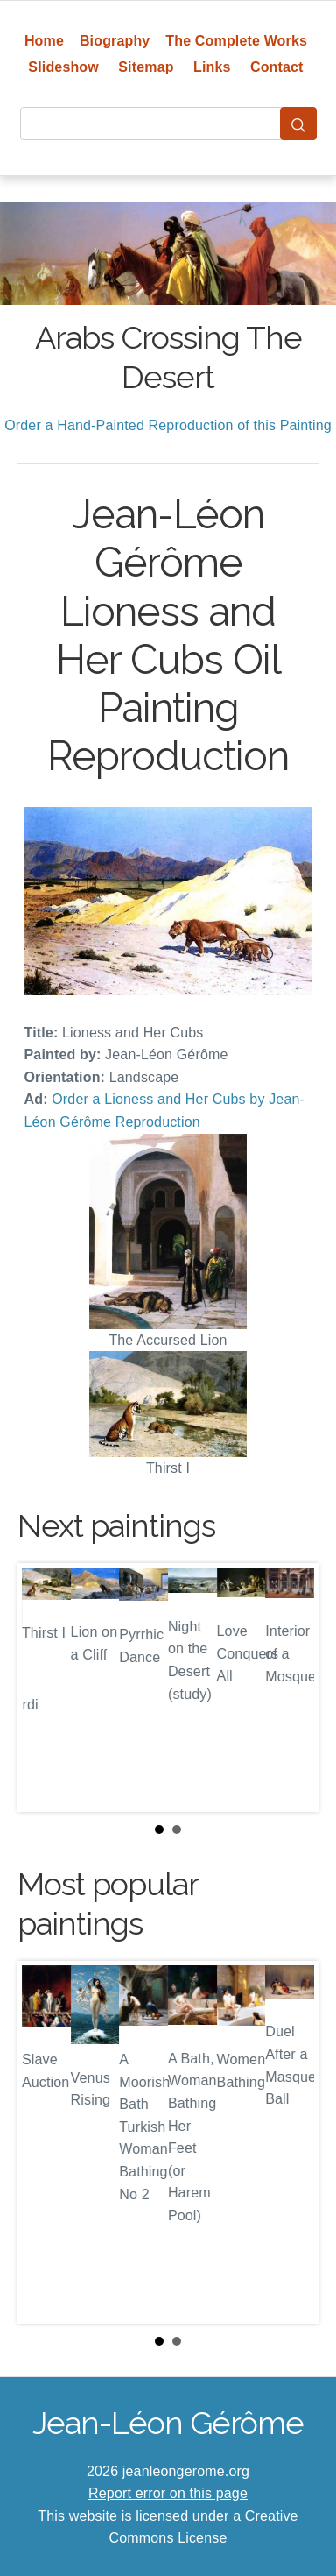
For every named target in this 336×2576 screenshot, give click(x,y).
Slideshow (63, 67)
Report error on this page (168, 2493)
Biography (115, 40)
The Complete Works (236, 40)
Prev (45, 1688)
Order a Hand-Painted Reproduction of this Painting (168, 425)
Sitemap (145, 67)
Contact (277, 67)
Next (291, 1688)
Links (212, 67)
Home (44, 40)
